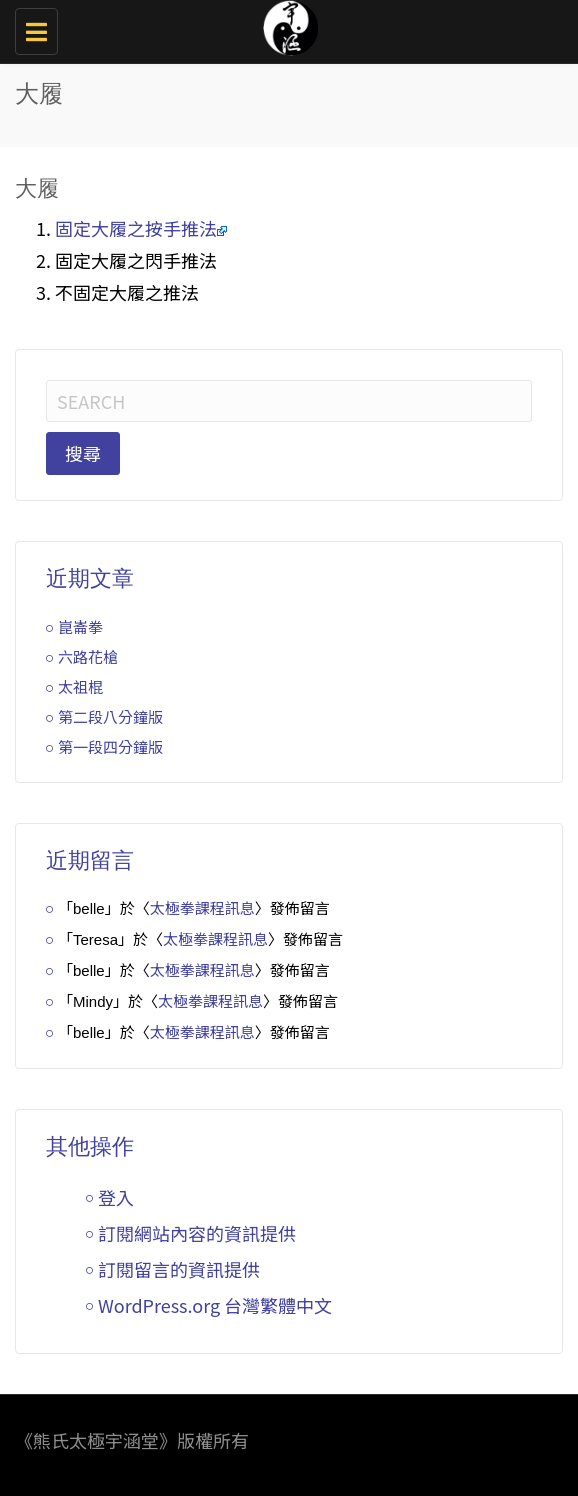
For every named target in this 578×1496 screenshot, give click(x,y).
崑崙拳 (80, 626)
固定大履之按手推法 (136, 228)
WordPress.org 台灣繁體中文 (215, 1305)
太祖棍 (80, 686)
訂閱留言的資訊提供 (179, 1269)
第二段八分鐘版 (110, 716)
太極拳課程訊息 (202, 907)
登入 (116, 1197)
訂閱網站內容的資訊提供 (197, 1233)
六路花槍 (88, 656)
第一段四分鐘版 (110, 746)
